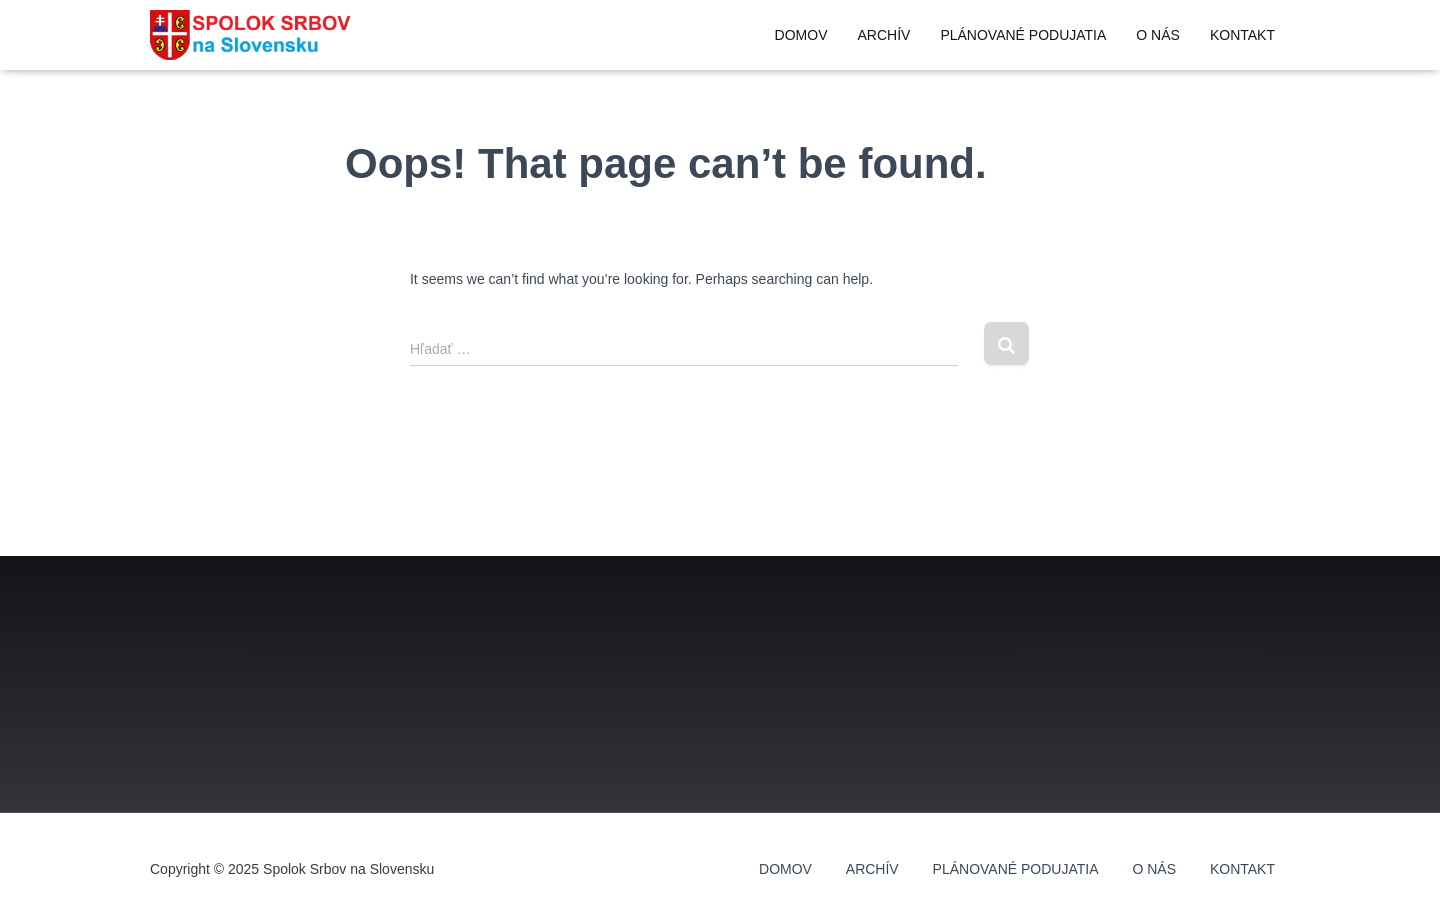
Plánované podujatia (1023, 35)
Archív (883, 35)
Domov (801, 35)
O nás (1158, 35)
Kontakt (1242, 35)
